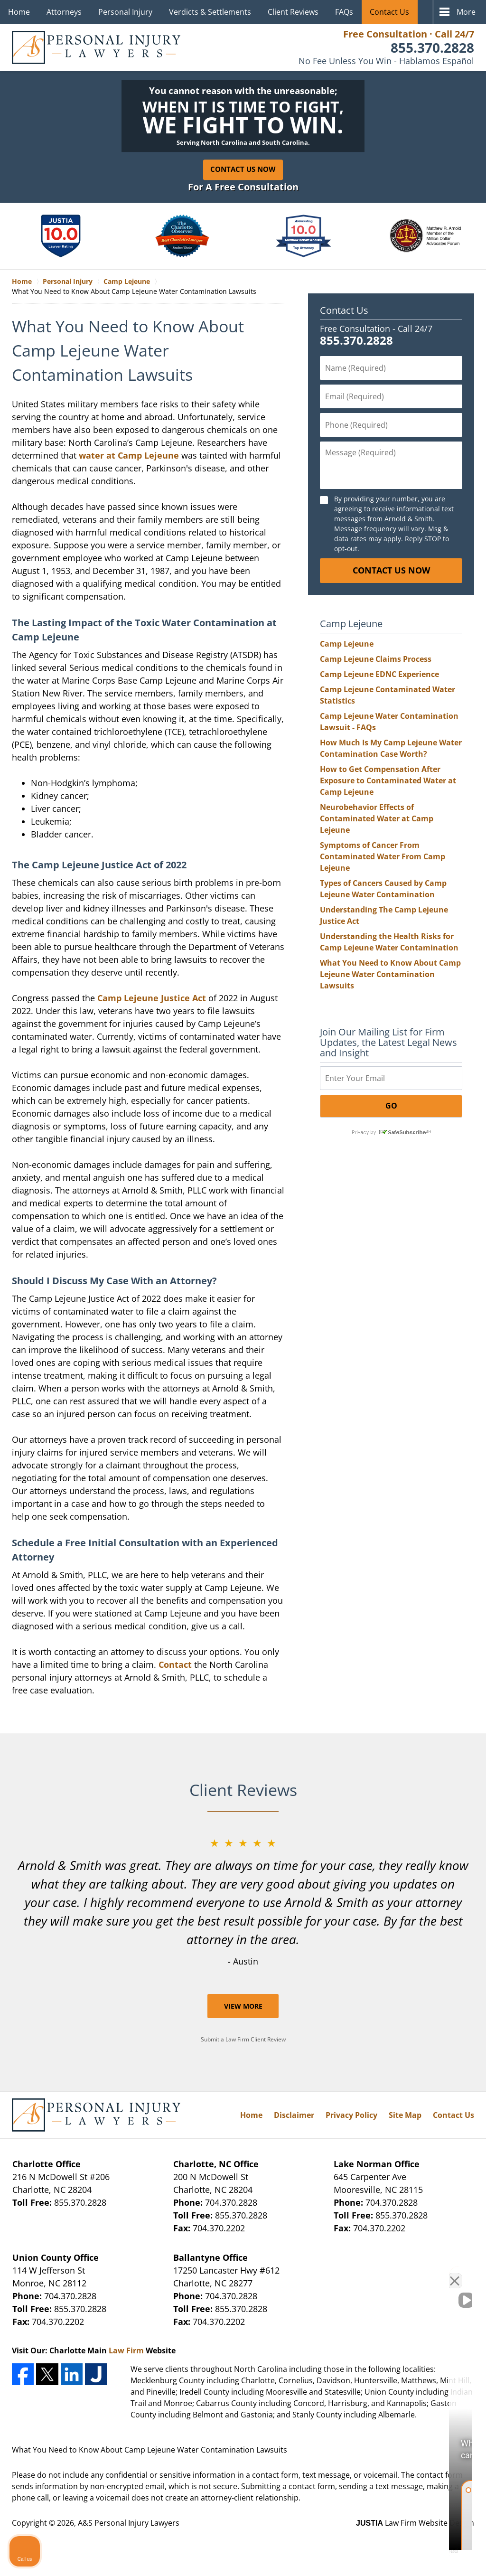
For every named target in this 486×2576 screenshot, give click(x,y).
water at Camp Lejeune (129, 455)
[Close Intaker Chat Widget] (454, 2272)
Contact (175, 1664)
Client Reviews (293, 12)
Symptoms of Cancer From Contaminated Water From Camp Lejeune (382, 856)
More (466, 12)
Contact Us (389, 12)
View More (243, 2006)
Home (19, 12)
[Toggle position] (434, 2272)
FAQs (344, 12)
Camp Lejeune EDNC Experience (379, 674)
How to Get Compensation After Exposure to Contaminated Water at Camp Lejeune (388, 780)
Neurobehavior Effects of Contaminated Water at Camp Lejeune (376, 818)
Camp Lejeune (347, 644)
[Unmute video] (318, 2272)
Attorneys (64, 12)
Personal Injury (125, 12)
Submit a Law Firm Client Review (243, 2039)
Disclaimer (294, 2115)
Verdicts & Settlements (210, 12)
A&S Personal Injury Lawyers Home (96, 47)
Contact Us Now (243, 169)
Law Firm (126, 2350)
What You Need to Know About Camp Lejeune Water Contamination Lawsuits (390, 974)
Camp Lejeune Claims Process (375, 659)
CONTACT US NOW (391, 570)
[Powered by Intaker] (405, 2556)
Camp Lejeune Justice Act (151, 998)
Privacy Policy (351, 2115)
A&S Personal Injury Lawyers (128, 2523)
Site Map (405, 2115)
